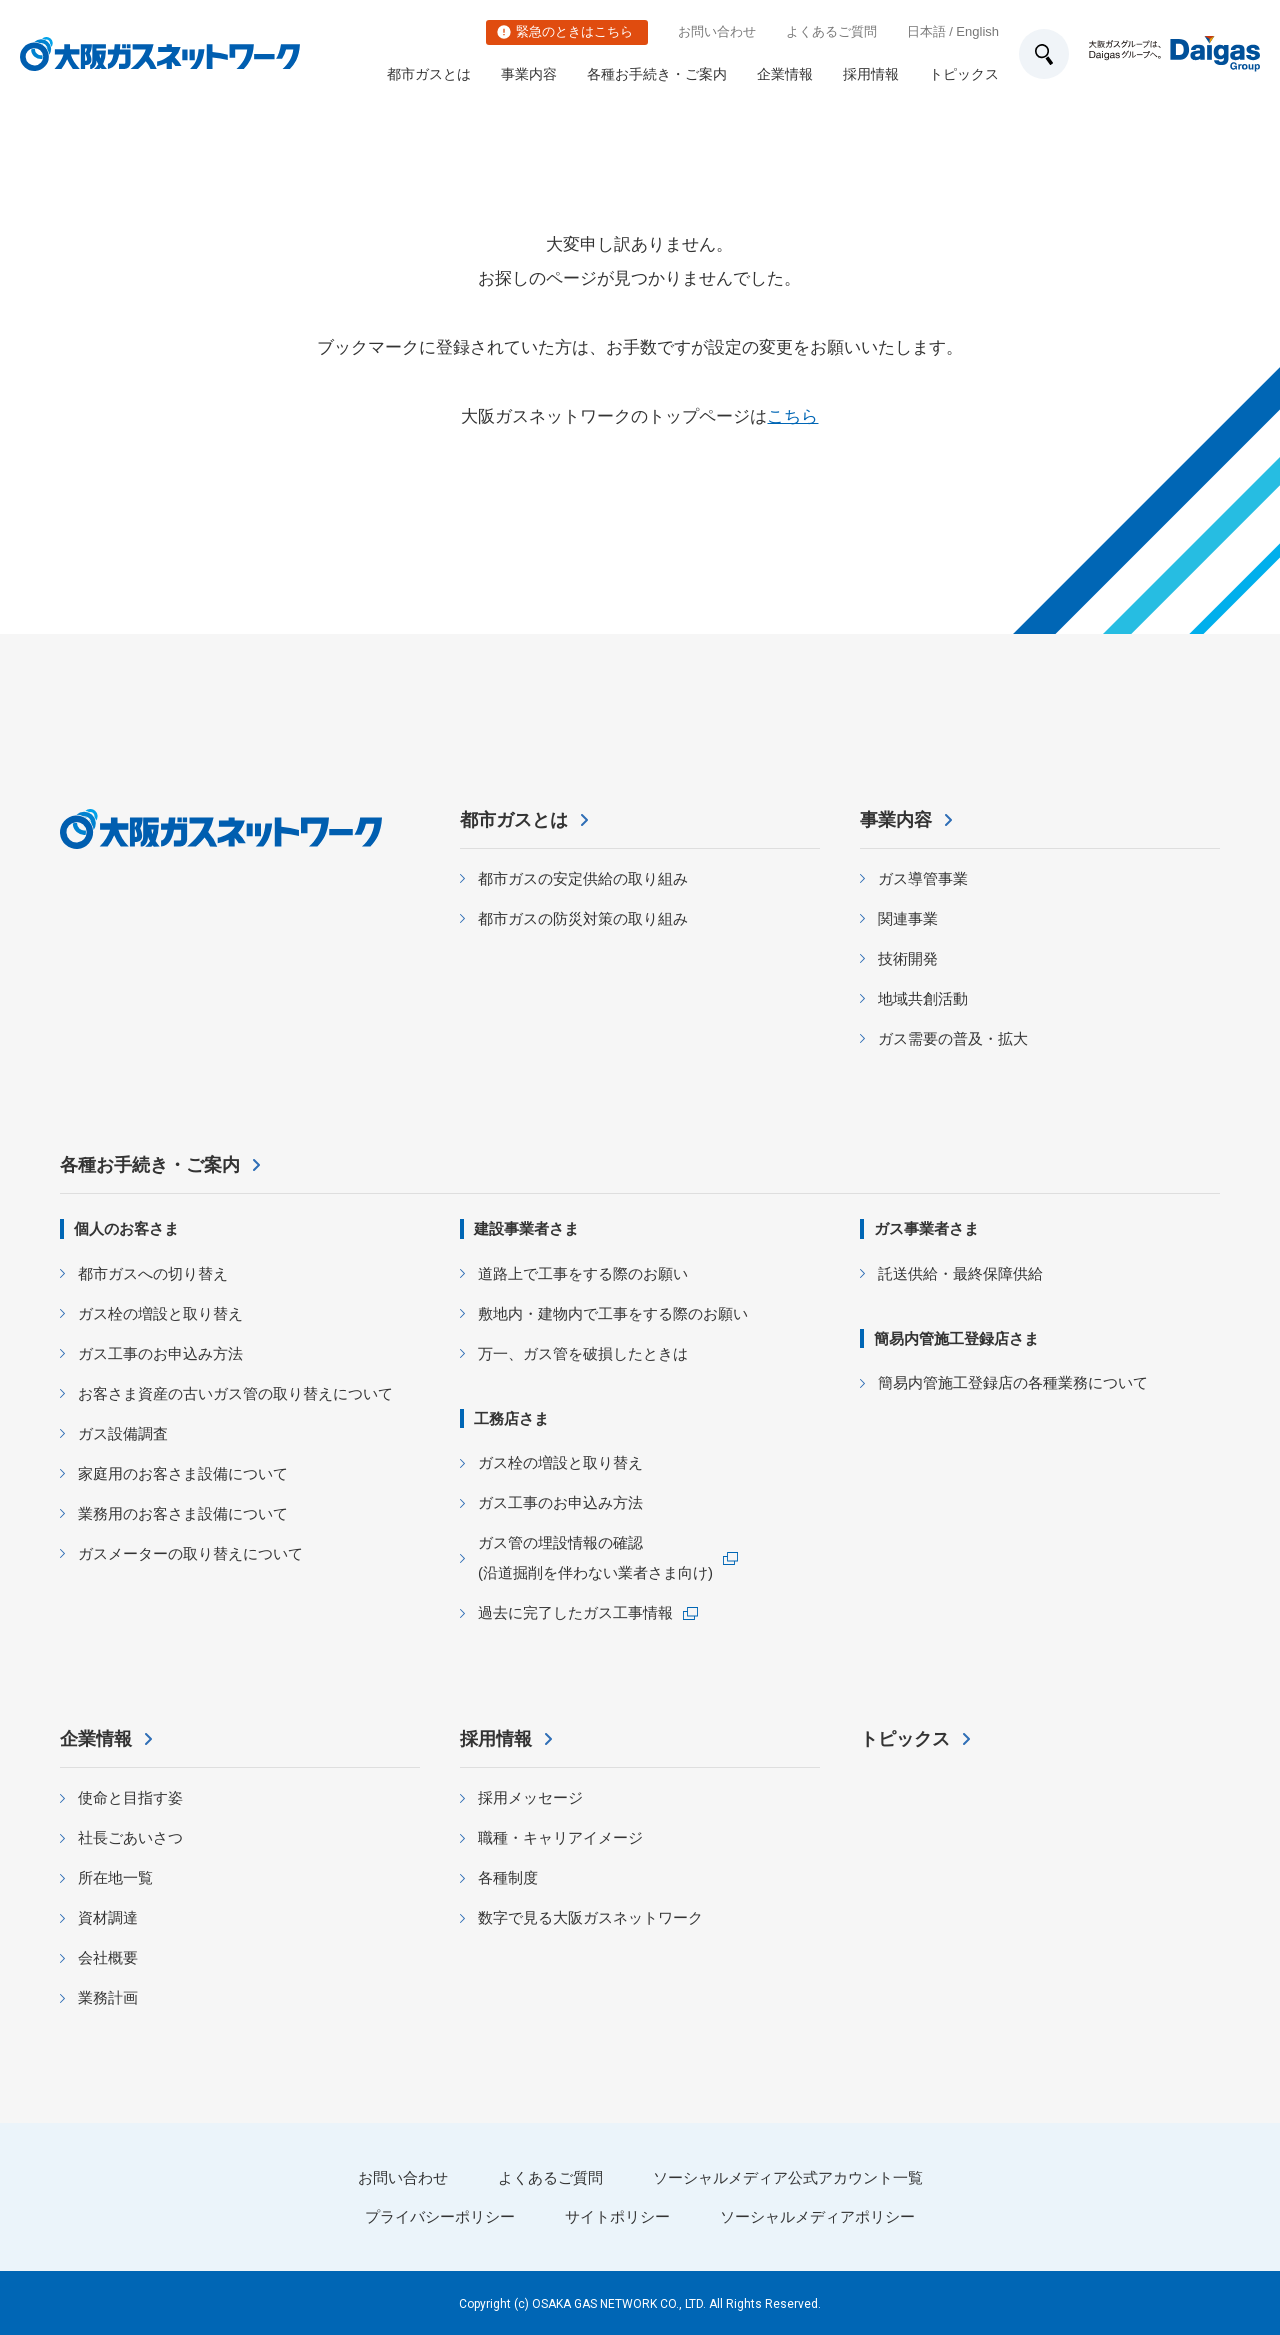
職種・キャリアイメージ (560, 1837)
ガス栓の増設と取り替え (160, 1313)
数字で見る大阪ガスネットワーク (590, 1917)
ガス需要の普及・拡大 (953, 1038)
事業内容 (529, 74)
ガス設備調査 (123, 1433)
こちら (792, 416)
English (977, 31)
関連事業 (908, 918)
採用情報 (871, 74)
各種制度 (508, 1877)
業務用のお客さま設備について (183, 1513)
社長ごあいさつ (130, 1837)
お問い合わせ (717, 31)
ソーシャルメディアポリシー (817, 2216)
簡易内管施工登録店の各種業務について (1013, 1382)
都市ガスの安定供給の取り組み (583, 878)
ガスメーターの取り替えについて (190, 1553)
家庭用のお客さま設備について (183, 1473)
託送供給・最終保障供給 (960, 1273)
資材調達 (108, 1917)
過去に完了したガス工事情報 (575, 1612)
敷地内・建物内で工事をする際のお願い (613, 1313)
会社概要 (108, 1957)
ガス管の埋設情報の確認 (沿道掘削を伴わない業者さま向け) (595, 1557)
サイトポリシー (617, 2216)
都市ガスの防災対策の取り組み (583, 918)
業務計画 (108, 1997)
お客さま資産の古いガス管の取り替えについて (235, 1393)
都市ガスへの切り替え (153, 1273)
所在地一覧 (115, 1877)
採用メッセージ (530, 1797)
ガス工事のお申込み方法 (160, 1353)
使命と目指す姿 (130, 1797)
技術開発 (908, 958)
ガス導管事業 (923, 878)
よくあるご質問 (831, 31)
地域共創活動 (923, 998)
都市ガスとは (429, 74)
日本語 (926, 31)
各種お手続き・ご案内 (657, 74)
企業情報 (785, 74)
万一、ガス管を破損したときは (583, 1353)
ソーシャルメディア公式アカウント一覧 (788, 2177)
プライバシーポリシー (440, 2216)
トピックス (964, 74)
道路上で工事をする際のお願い (583, 1273)
